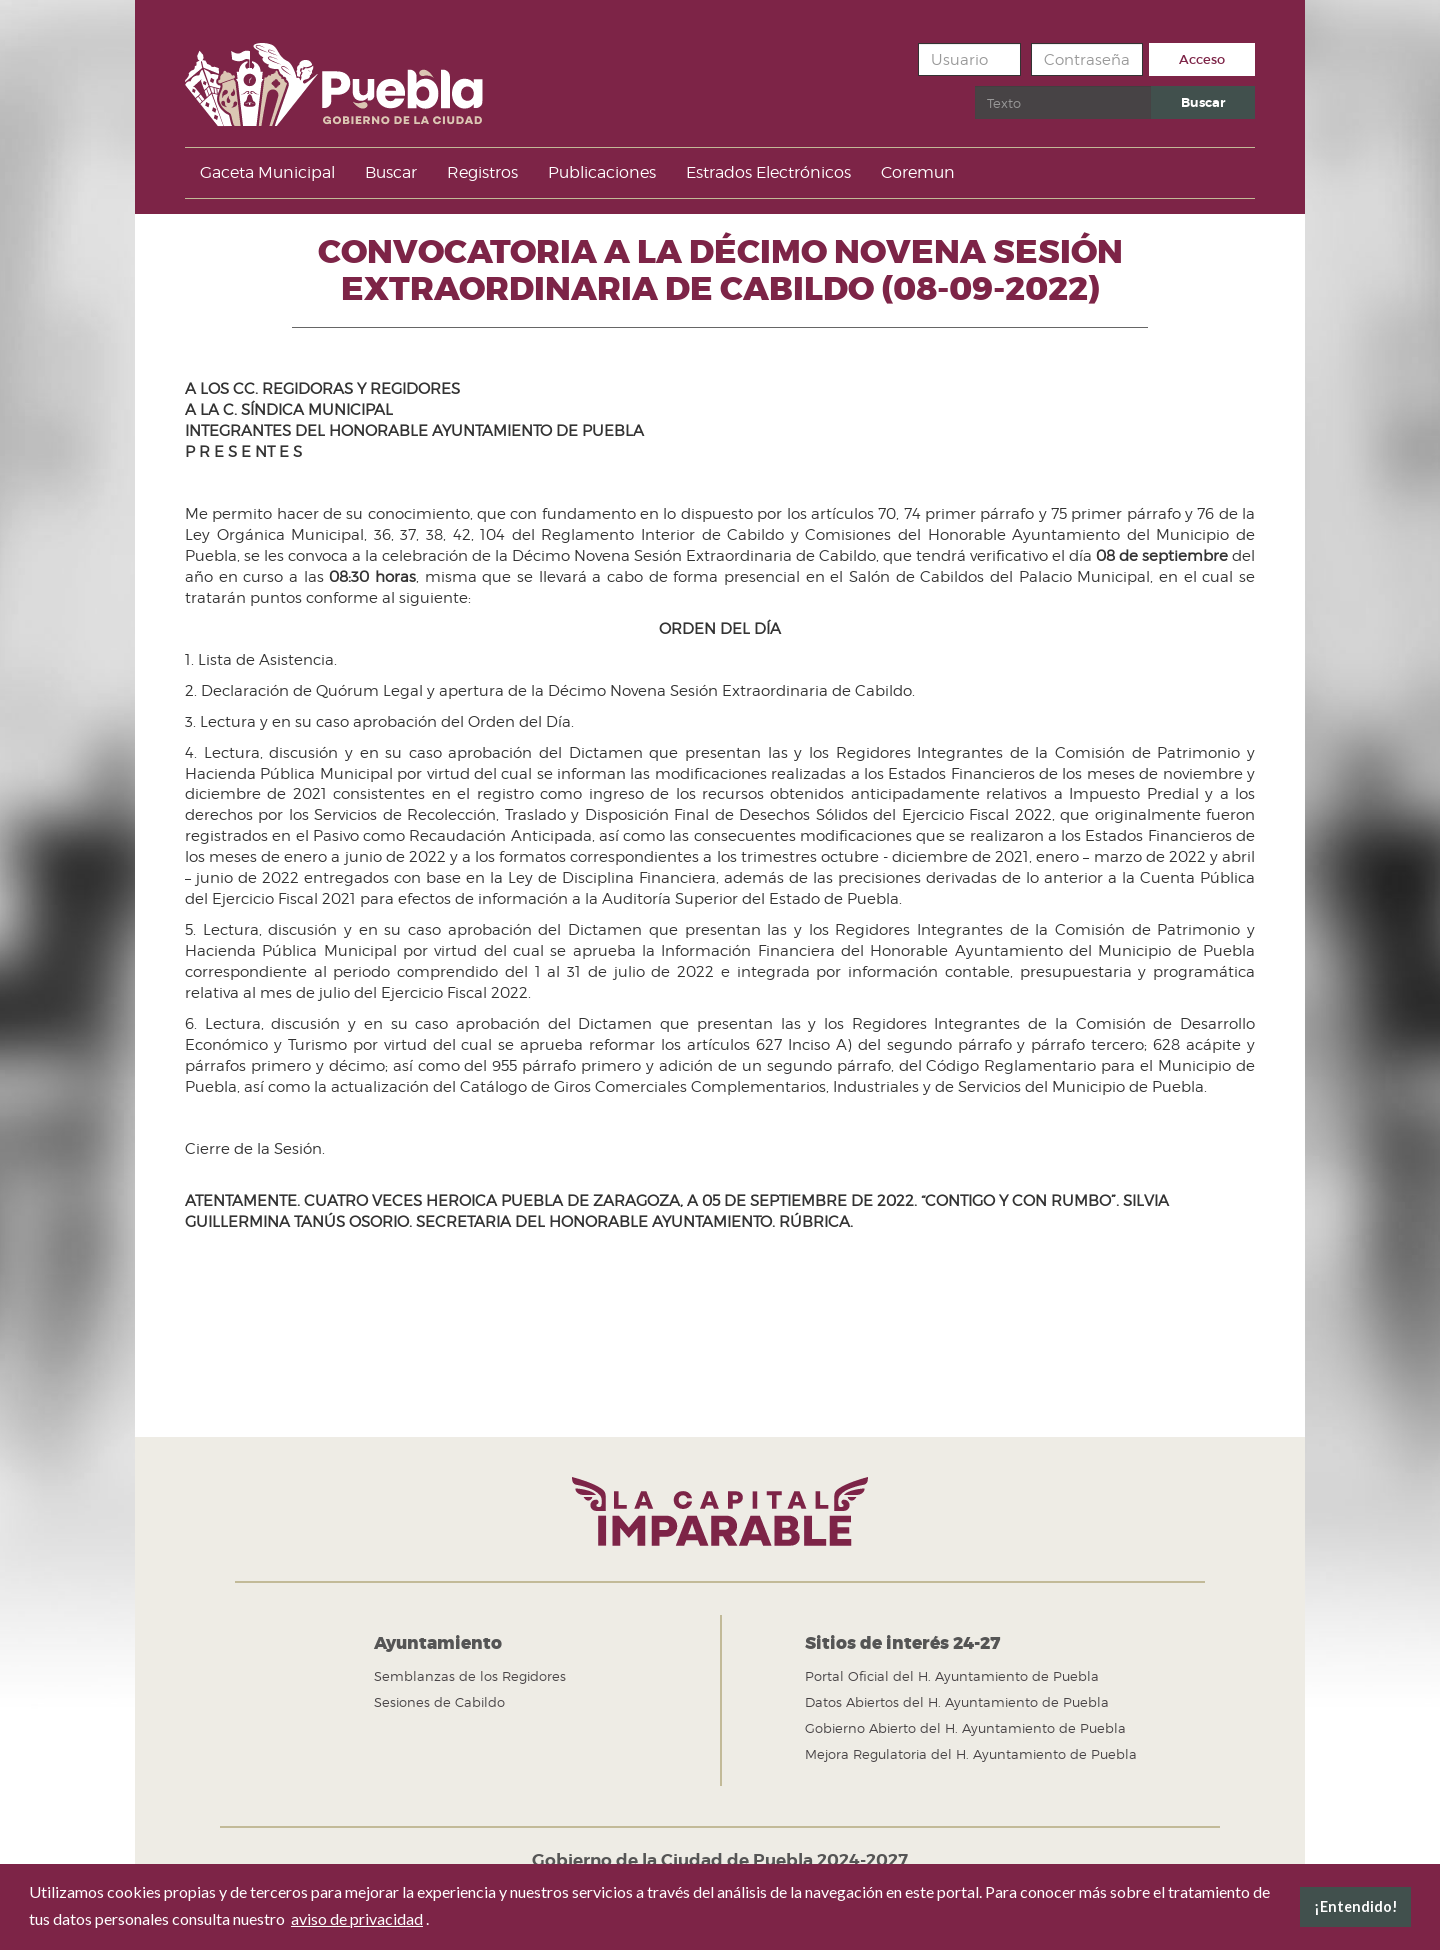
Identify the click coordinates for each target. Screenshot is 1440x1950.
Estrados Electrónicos (768, 172)
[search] (1063, 102)
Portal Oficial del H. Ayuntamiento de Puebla (952, 1676)
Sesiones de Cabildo (439, 1702)
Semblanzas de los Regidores (470, 1676)
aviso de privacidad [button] (357, 1918)
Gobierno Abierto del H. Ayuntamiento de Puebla (965, 1728)
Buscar (975, 86)
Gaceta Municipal (267, 172)
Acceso (1202, 59)
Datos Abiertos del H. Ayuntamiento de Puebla (957, 1702)
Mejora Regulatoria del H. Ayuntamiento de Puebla (971, 1754)
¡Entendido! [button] (1356, 1906)
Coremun (918, 172)
